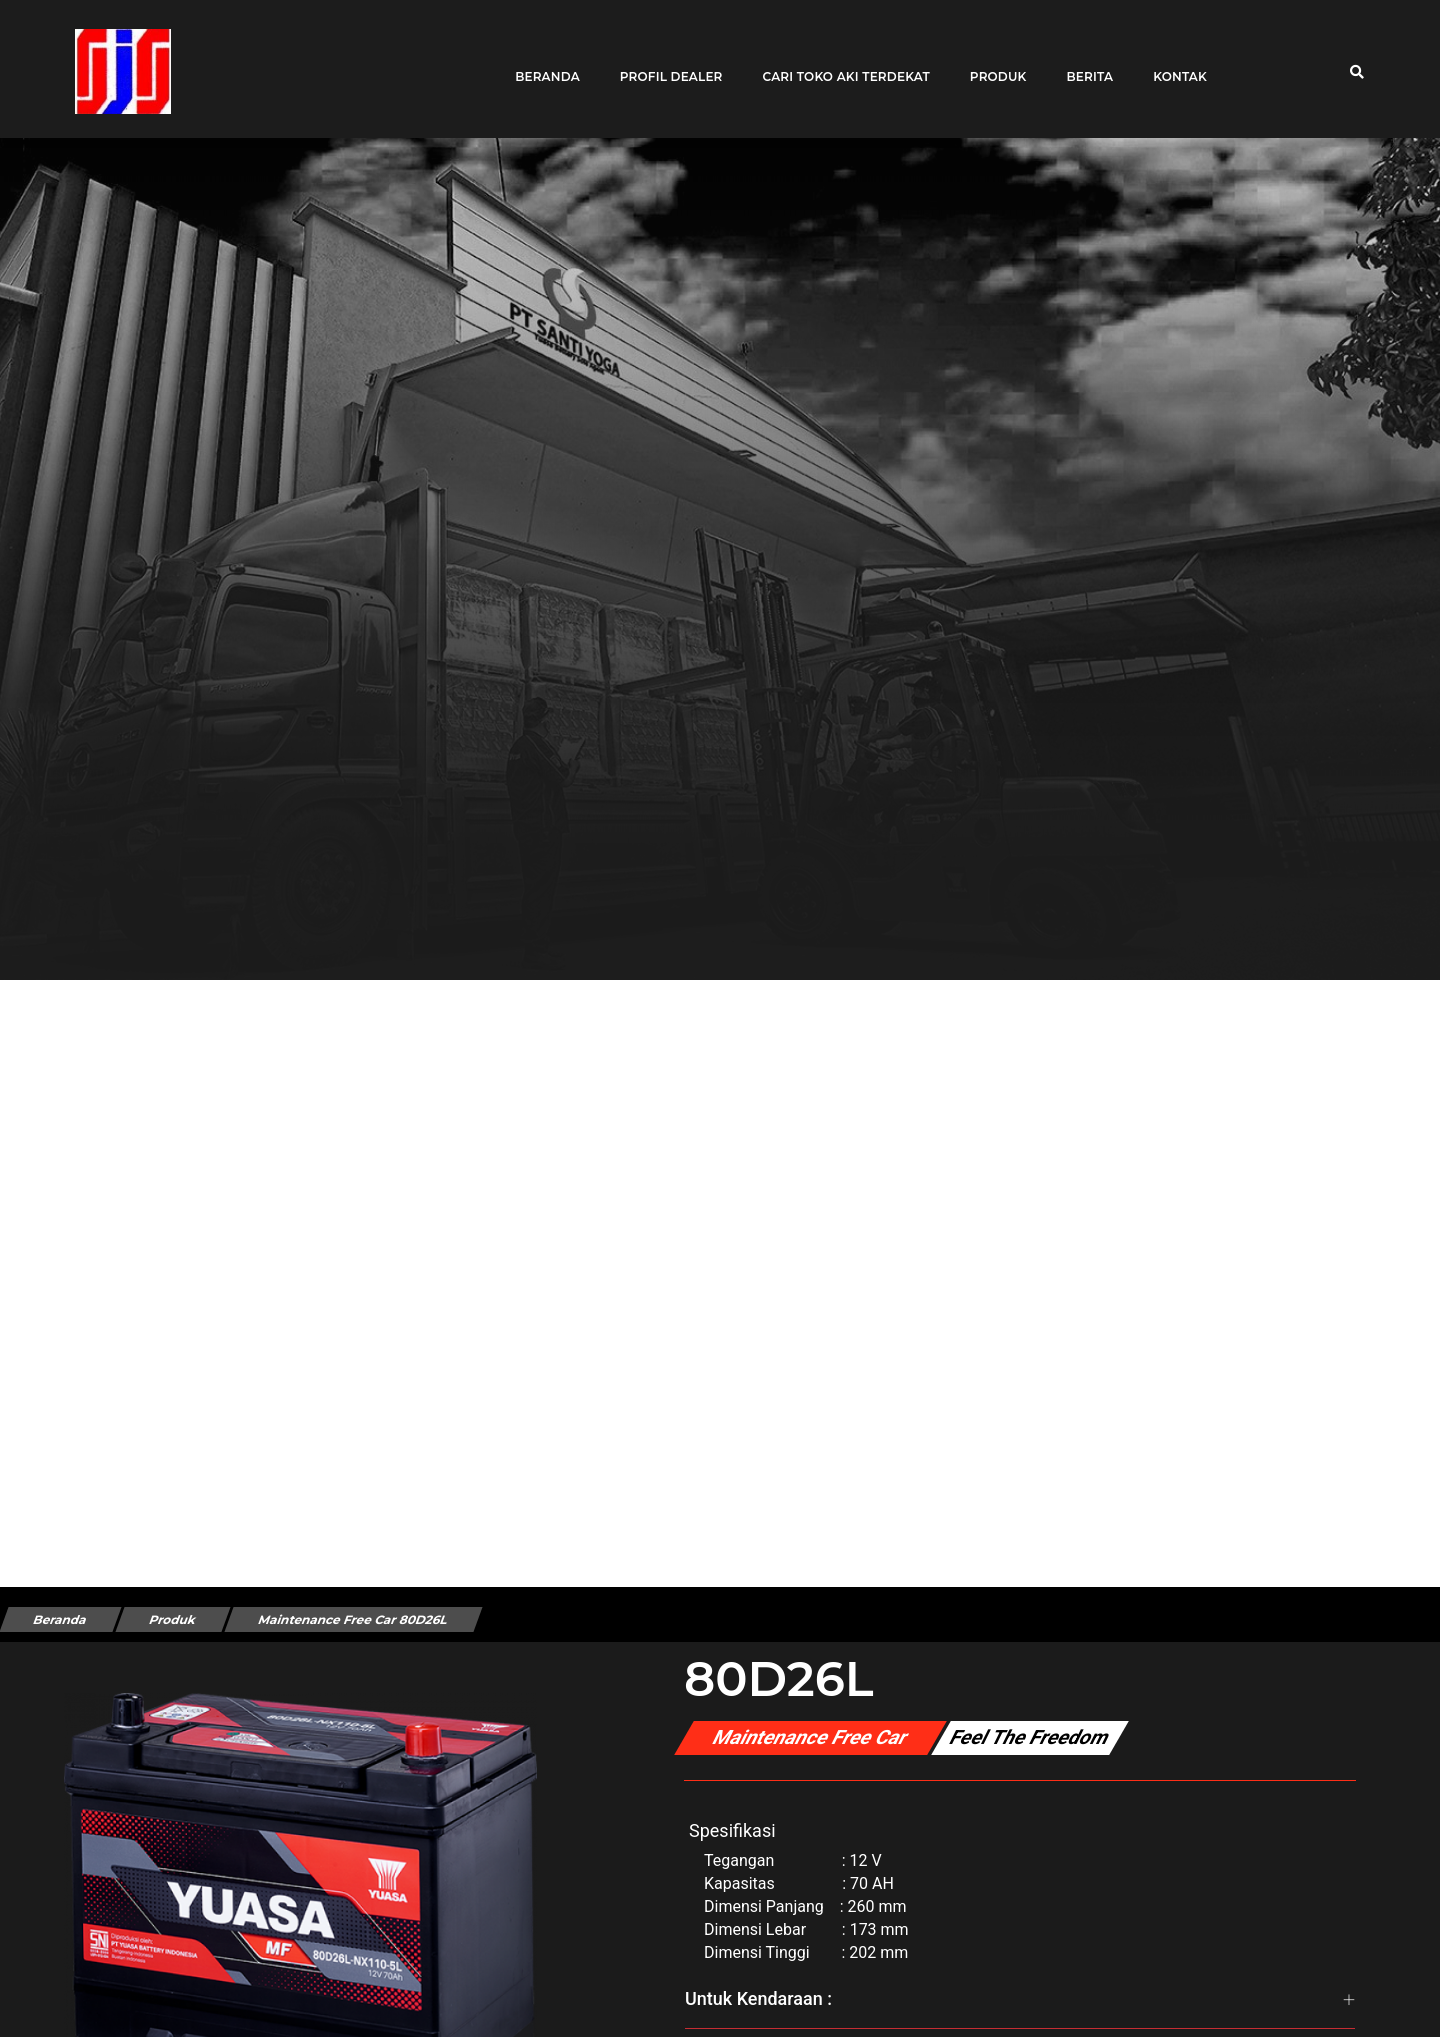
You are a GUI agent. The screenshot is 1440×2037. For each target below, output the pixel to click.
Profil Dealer (663, 62)
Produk (990, 62)
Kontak (1173, 62)
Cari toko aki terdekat (838, 62)
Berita (1082, 62)
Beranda (540, 62)
